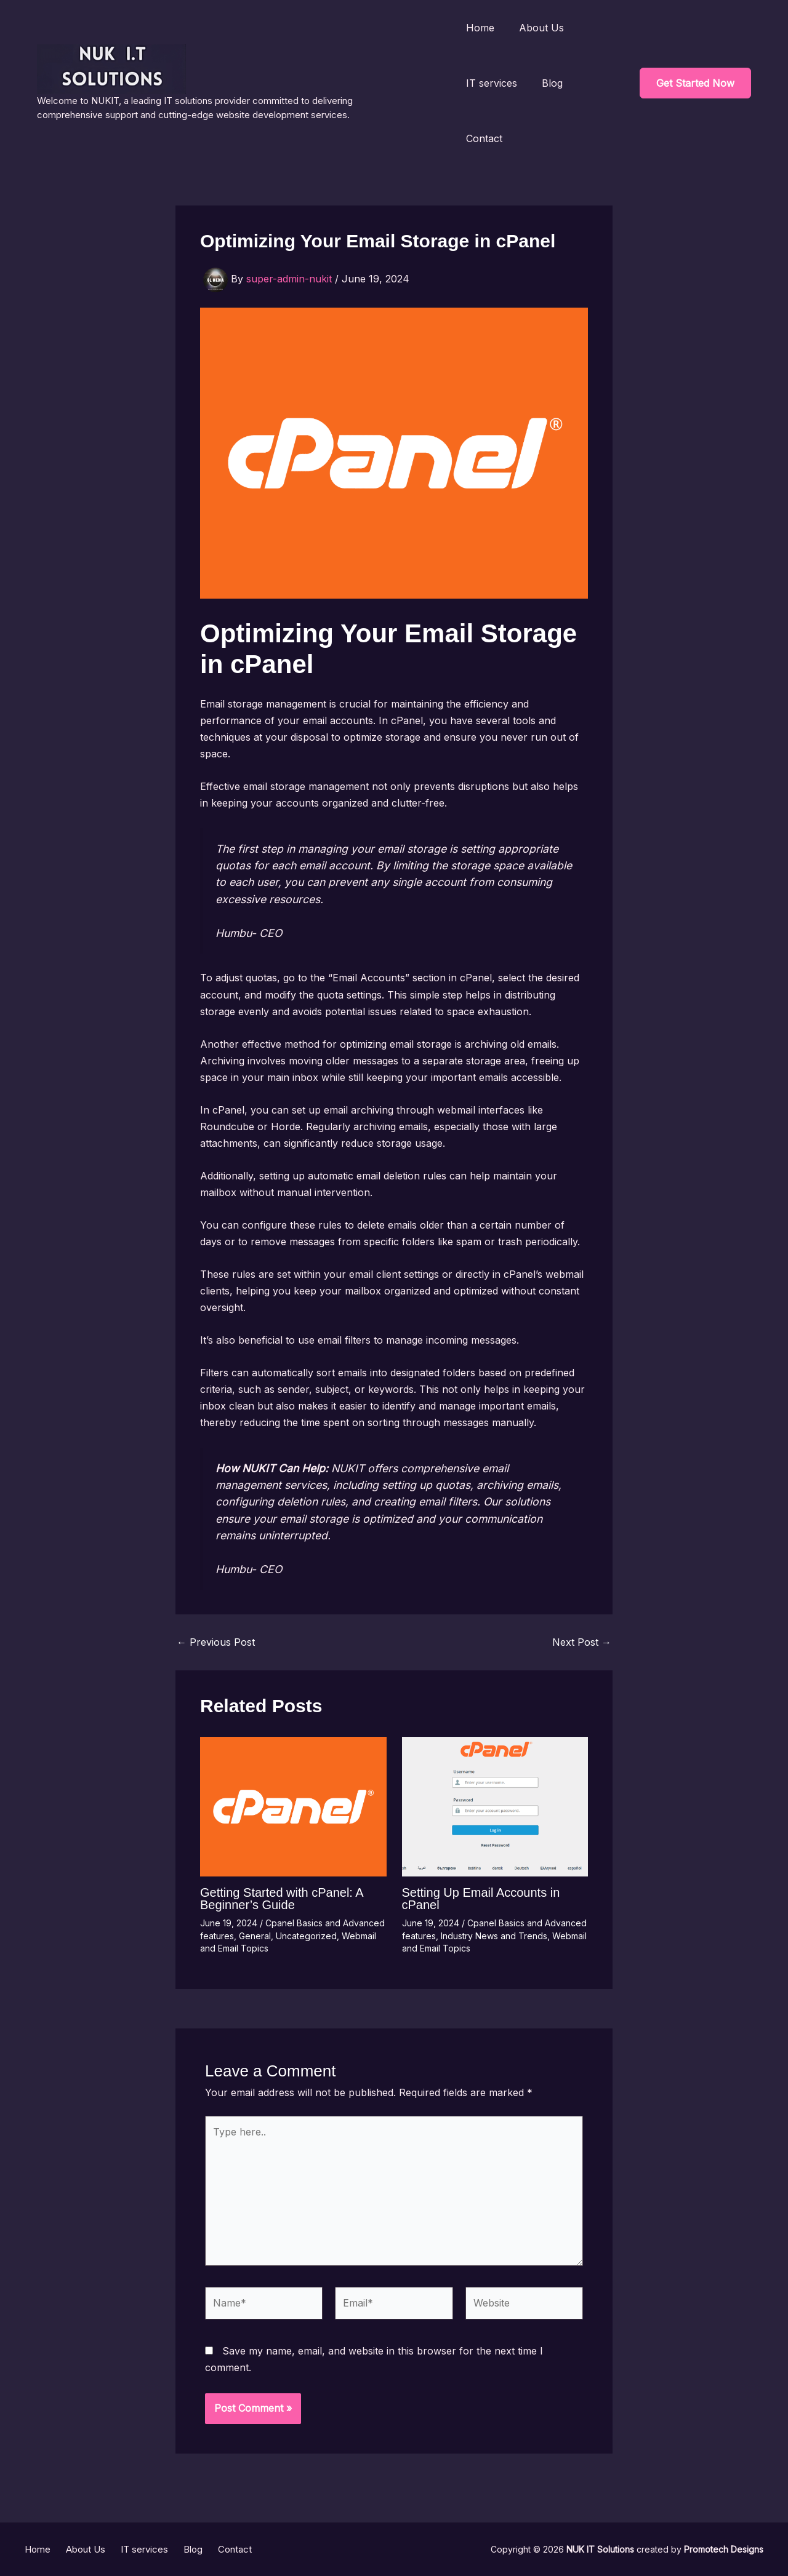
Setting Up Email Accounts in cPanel (481, 1899)
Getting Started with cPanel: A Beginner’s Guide (281, 1899)
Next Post (581, 1642)
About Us (541, 28)
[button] (695, 83)
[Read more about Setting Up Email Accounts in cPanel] (495, 1806)
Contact (484, 138)
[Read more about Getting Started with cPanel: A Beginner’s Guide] (293, 1806)
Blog (552, 83)
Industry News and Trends (494, 1936)
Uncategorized (306, 1936)
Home (480, 28)
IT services (491, 83)
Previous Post (216, 1642)
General (255, 1936)
